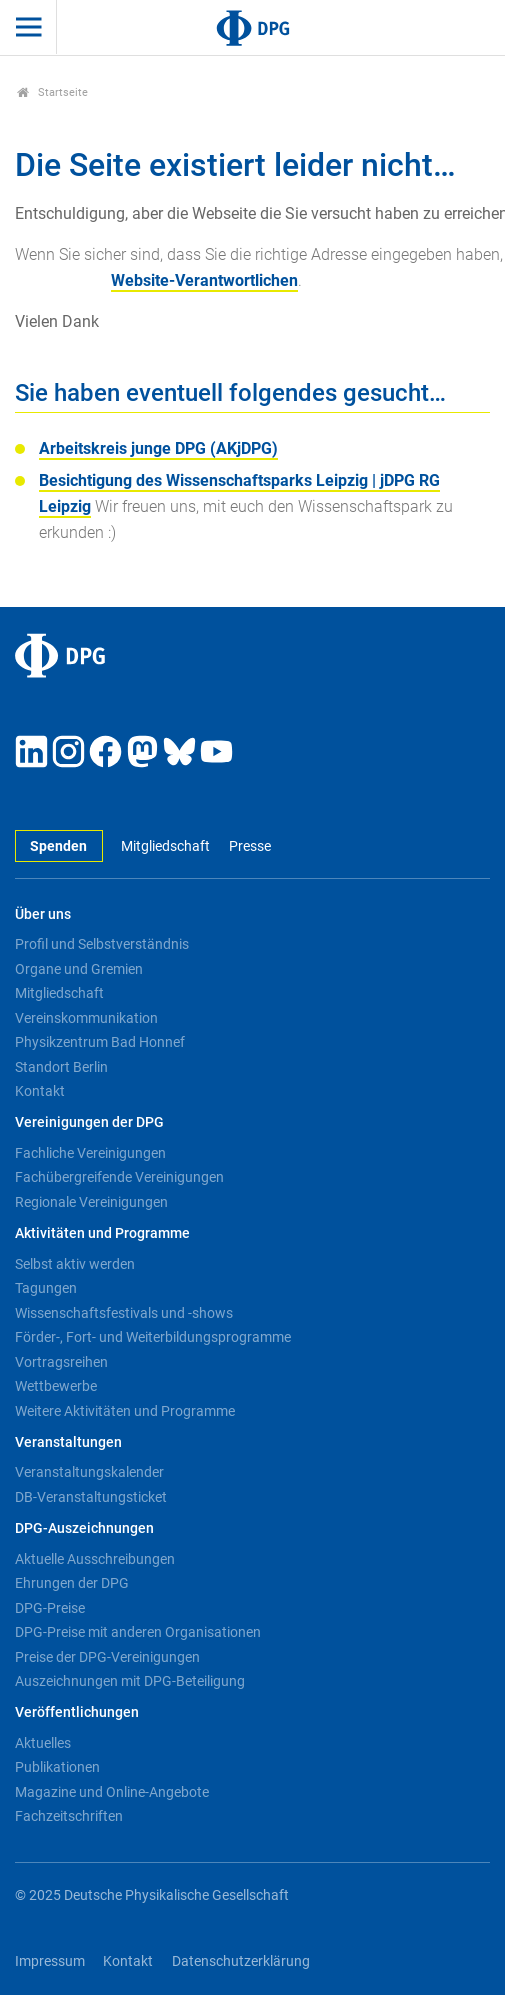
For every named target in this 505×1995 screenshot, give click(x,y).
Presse (250, 846)
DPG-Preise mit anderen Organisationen (138, 1632)
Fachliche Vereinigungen (90, 1153)
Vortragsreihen (61, 1362)
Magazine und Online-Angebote (112, 1792)
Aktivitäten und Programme (102, 1233)
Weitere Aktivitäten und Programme (125, 1411)
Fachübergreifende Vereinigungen (119, 1177)
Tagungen (46, 1288)
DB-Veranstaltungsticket (91, 1497)
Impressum (50, 1961)
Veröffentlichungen (77, 1712)
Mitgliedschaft (165, 846)
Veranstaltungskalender (89, 1472)
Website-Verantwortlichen (204, 280)
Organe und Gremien (79, 969)
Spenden (58, 846)
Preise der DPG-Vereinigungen (107, 1657)
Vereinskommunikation (86, 1018)
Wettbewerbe (56, 1386)
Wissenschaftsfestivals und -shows (124, 1313)
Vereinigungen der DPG (89, 1122)
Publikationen (57, 1767)
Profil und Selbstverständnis (102, 944)
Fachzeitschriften (69, 1816)
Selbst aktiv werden (75, 1264)
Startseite (52, 92)
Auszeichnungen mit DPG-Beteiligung (130, 1681)
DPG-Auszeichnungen (84, 1528)
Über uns (43, 914)
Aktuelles (43, 1743)
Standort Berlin (61, 1067)
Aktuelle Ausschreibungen (95, 1559)
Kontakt (40, 1091)
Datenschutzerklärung (241, 1961)
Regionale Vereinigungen (91, 1202)
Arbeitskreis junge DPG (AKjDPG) (158, 448)
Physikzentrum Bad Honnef (100, 1042)
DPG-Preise (50, 1608)
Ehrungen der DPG (72, 1583)
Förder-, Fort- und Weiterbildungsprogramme (153, 1337)
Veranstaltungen (68, 1442)
